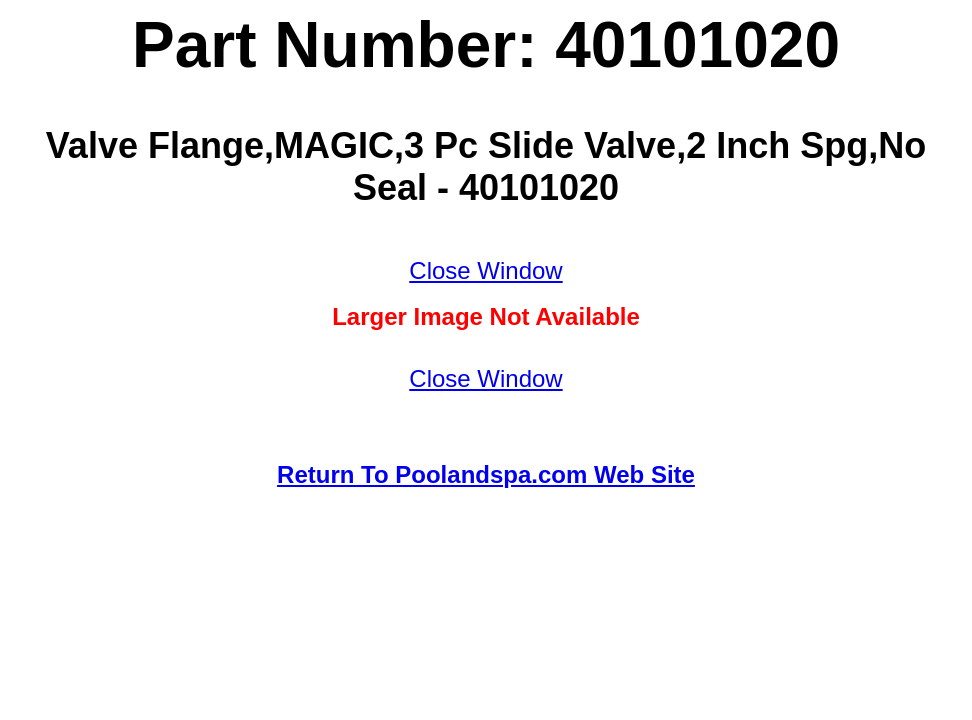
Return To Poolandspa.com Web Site (486, 474)
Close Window (485, 270)
